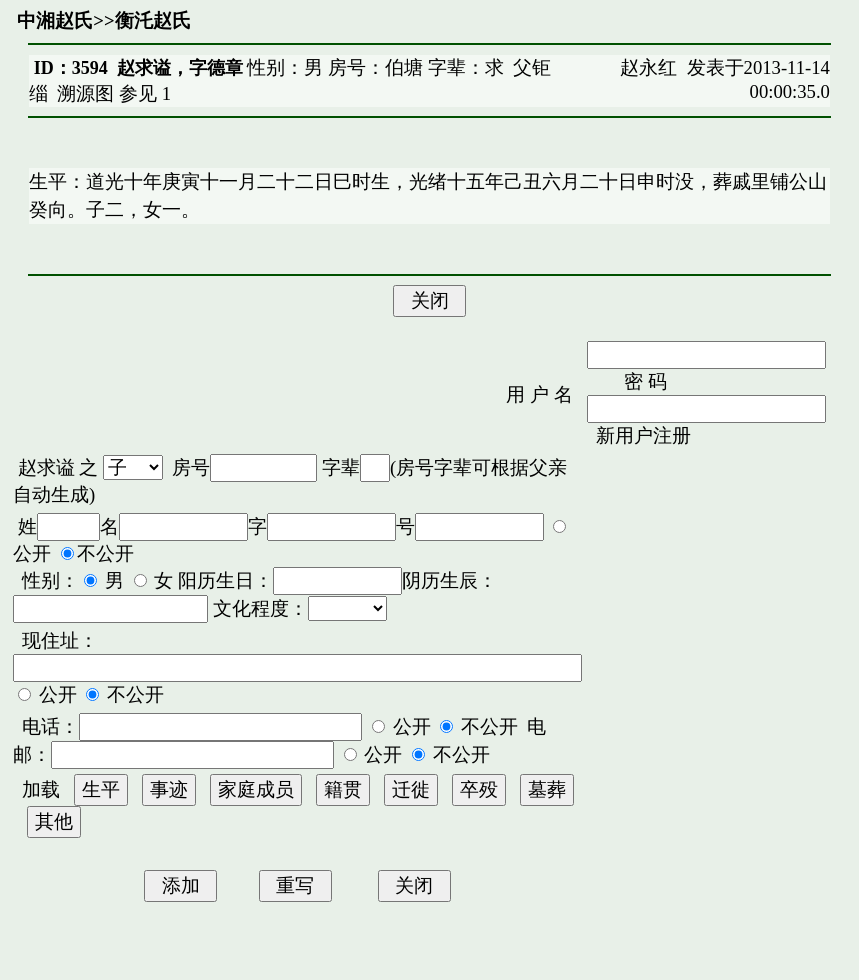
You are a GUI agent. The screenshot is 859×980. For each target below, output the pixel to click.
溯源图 (85, 93)
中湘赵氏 (55, 20)
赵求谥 (46, 467)
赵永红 (648, 67)
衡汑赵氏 (153, 20)
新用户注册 (643, 435)
